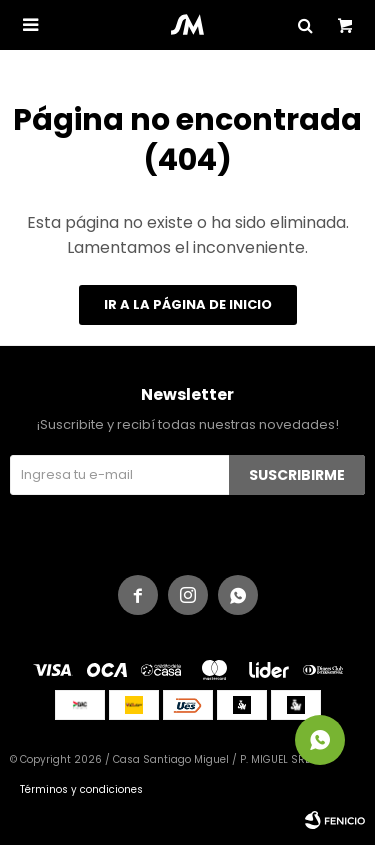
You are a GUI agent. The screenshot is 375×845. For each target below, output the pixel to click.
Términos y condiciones (81, 789)
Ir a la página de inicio (188, 304)
